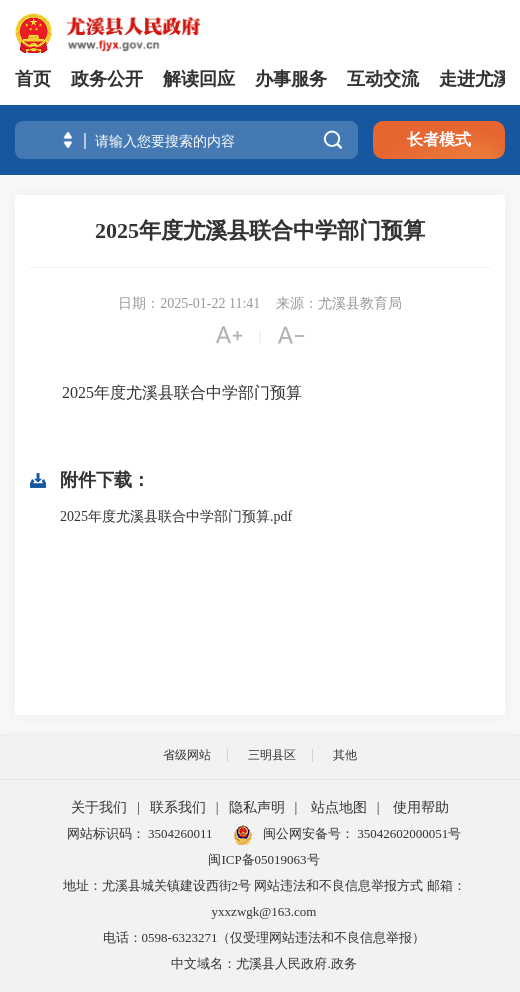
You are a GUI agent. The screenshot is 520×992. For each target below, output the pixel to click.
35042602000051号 (409, 833)
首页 (33, 79)
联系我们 (178, 807)
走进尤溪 (475, 79)
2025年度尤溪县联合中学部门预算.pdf (176, 516)
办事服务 (291, 79)
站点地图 (339, 807)
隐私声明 (257, 807)
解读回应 (199, 79)
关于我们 (99, 807)
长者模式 (439, 139)
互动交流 (383, 79)
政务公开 (107, 79)
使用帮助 (421, 807)
